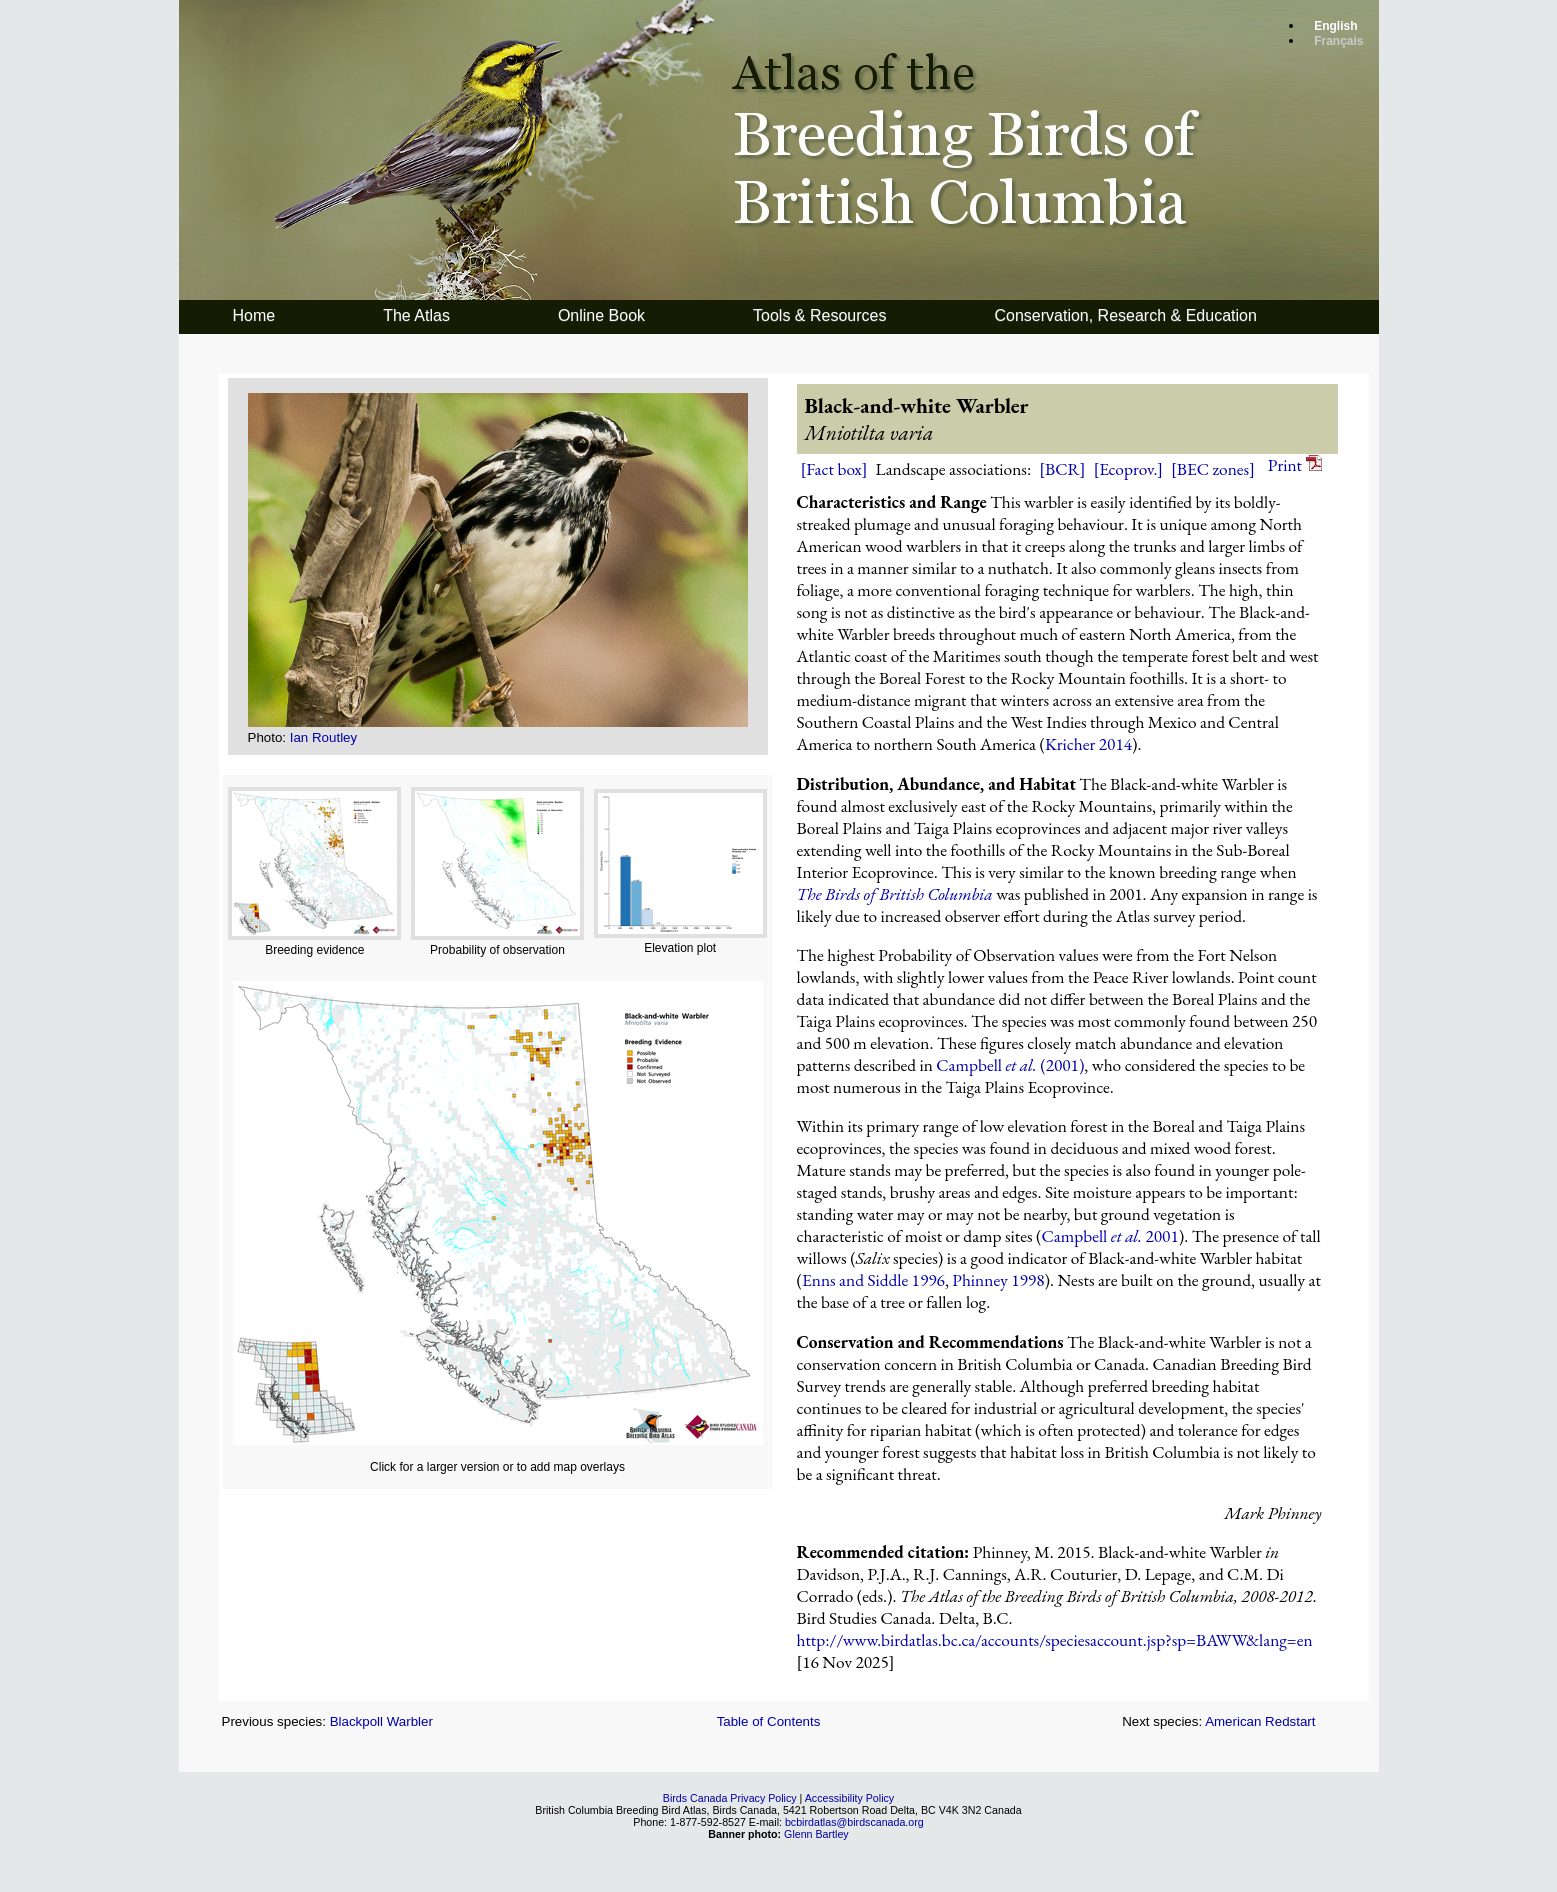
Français (1338, 41)
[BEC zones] (1213, 469)
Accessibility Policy (849, 1798)
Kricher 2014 (1088, 744)
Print (1295, 465)
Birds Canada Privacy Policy (730, 1798)
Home (254, 315)
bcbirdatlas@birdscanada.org (854, 1822)
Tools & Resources (819, 315)
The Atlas (416, 315)
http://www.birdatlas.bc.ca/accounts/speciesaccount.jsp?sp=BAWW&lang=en (1055, 1640)
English (1335, 26)
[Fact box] (834, 469)
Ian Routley (323, 737)
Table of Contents (769, 1721)
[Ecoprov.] (1129, 469)
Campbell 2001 (1110, 1236)
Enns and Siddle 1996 (873, 1280)
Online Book (601, 315)
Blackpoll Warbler (381, 1721)
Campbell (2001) (1010, 1065)
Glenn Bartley (816, 1834)
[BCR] (1062, 469)
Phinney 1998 (998, 1280)
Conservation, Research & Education (1125, 315)
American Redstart (1260, 1721)
